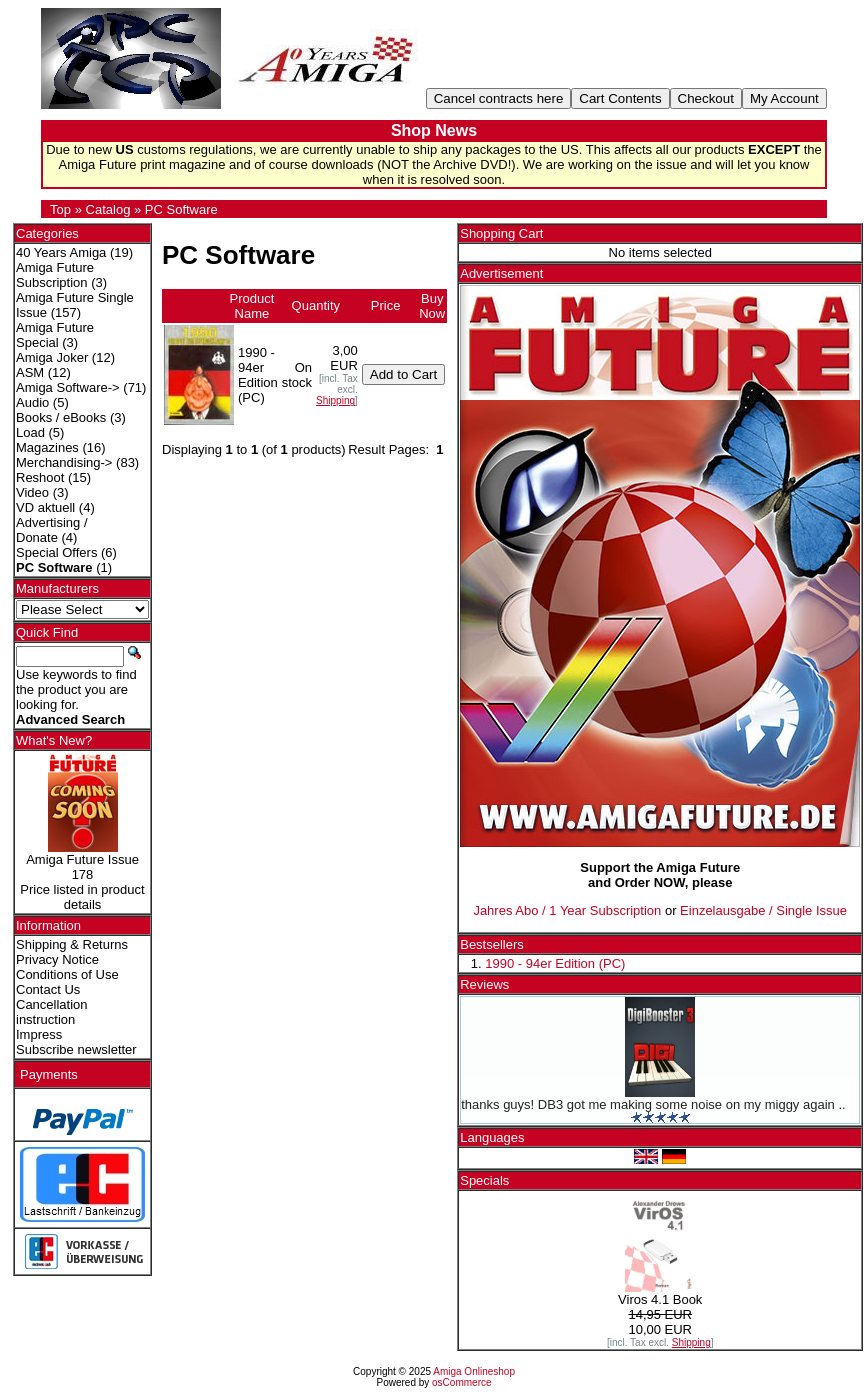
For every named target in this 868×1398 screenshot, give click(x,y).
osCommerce (461, 1382)
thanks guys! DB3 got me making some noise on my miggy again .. (653, 1104)
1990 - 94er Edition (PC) (555, 963)
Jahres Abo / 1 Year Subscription (567, 910)
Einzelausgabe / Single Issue (763, 910)
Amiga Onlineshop (474, 1371)
